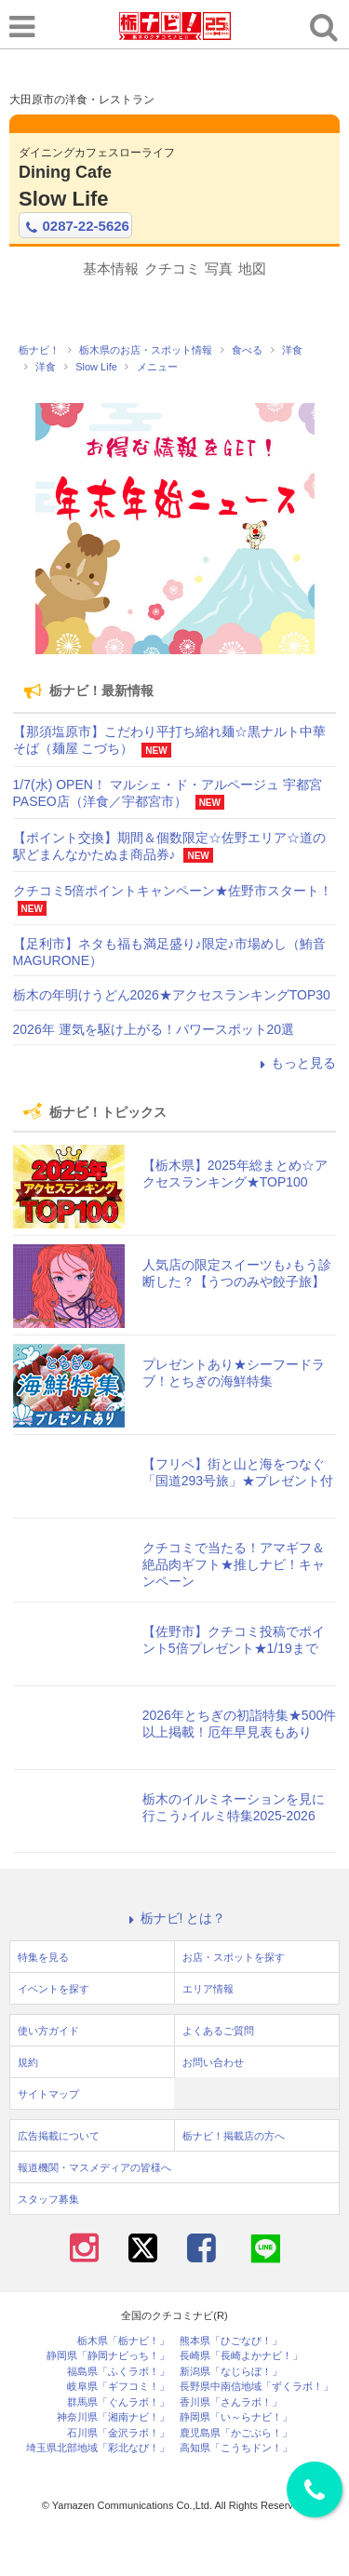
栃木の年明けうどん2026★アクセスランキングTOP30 (171, 994)
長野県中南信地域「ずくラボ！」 (256, 2386)
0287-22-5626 (75, 226)
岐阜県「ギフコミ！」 (118, 2386)
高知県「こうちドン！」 (236, 2448)
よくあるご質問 (218, 2030)
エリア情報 (208, 1988)
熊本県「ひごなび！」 (231, 2341)
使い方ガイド (48, 2030)
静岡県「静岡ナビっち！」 (108, 2356)
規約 (28, 2062)
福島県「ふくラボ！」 (118, 2372)
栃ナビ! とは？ (175, 1918)
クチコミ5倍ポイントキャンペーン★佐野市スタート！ (173, 890)
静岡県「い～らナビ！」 (236, 2417)
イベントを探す (53, 1988)
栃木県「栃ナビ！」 (123, 2341)
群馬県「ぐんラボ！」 (118, 2402)
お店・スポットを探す (233, 1957)
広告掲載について (59, 2135)
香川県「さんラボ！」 (231, 2402)
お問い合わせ (213, 2062)
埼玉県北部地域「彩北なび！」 (97, 2448)
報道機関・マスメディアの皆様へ (94, 2167)
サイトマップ (48, 2094)
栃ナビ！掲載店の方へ (233, 2135)
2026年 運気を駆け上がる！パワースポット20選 (154, 1029)
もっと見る (295, 1062)
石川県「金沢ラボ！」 (118, 2433)
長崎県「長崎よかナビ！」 (241, 2356)
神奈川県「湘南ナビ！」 (113, 2417)
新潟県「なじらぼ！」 (231, 2372)
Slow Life (64, 198)
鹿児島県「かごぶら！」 (236, 2433)
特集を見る (43, 1957)
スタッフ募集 (48, 2199)
